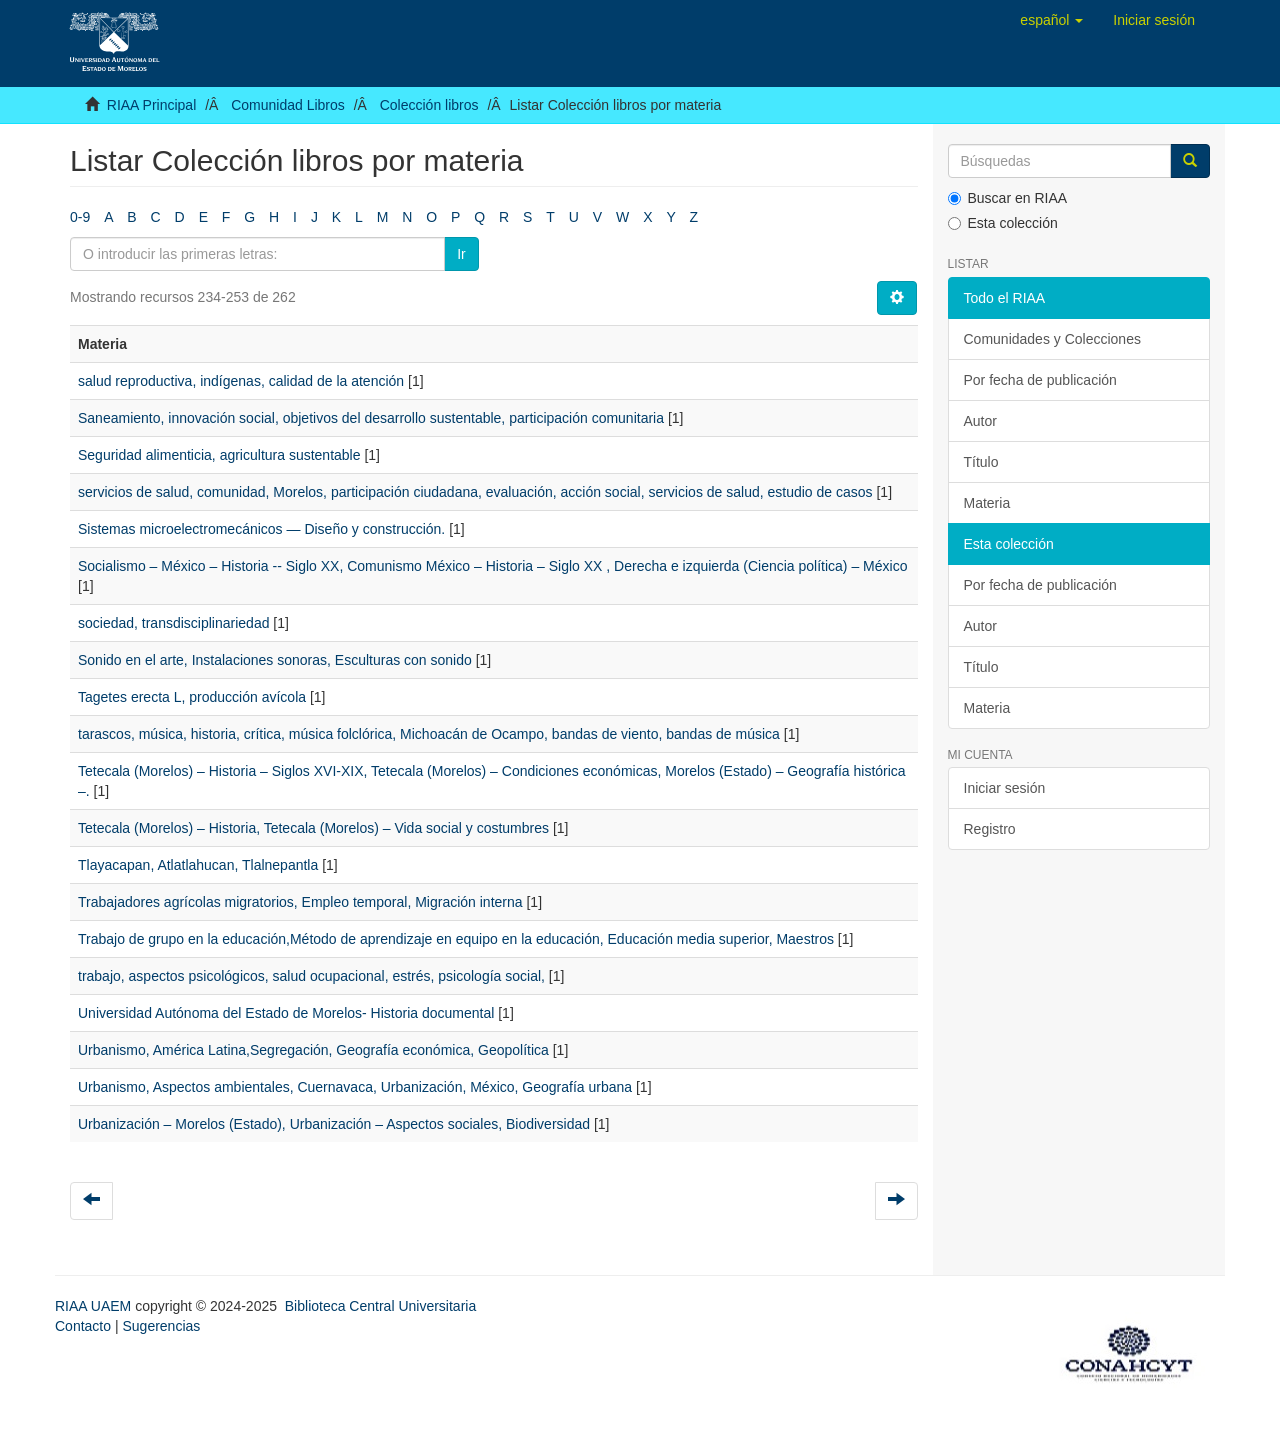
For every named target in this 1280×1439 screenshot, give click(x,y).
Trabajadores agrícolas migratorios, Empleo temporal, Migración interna (300, 902)
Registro (990, 829)
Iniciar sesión (1005, 788)
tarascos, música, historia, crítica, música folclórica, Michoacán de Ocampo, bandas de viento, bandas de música (429, 734)
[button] (1051, 20)
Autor (980, 421)
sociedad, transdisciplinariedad (173, 623)
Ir (461, 254)
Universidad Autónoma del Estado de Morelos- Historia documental (286, 1013)
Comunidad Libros (288, 105)
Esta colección (1003, 223)
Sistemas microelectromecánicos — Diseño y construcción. (261, 529)
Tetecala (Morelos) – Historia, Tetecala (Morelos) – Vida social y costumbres (313, 828)
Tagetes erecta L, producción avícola (192, 697)
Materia (987, 503)
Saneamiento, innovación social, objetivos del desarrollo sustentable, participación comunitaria (371, 418)
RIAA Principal (151, 105)
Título (981, 462)
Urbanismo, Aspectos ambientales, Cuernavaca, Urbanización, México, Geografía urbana (355, 1087)
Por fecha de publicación (1040, 380)
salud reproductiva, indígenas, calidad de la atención (241, 381)
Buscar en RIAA (1008, 198)
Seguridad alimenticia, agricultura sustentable (219, 455)
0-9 (80, 217)
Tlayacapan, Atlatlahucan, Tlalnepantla (198, 865)
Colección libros (429, 105)
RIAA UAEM (95, 1306)
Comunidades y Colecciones (1052, 339)
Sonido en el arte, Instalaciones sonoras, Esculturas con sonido (275, 660)
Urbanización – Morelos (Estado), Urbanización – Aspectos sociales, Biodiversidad (334, 1124)
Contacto (83, 1326)
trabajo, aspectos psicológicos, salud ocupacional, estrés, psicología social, (311, 976)
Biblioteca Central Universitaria (380, 1306)
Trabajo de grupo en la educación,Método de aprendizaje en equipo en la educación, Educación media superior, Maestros (456, 939)
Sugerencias (161, 1326)
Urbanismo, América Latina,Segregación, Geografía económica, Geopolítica (313, 1050)
